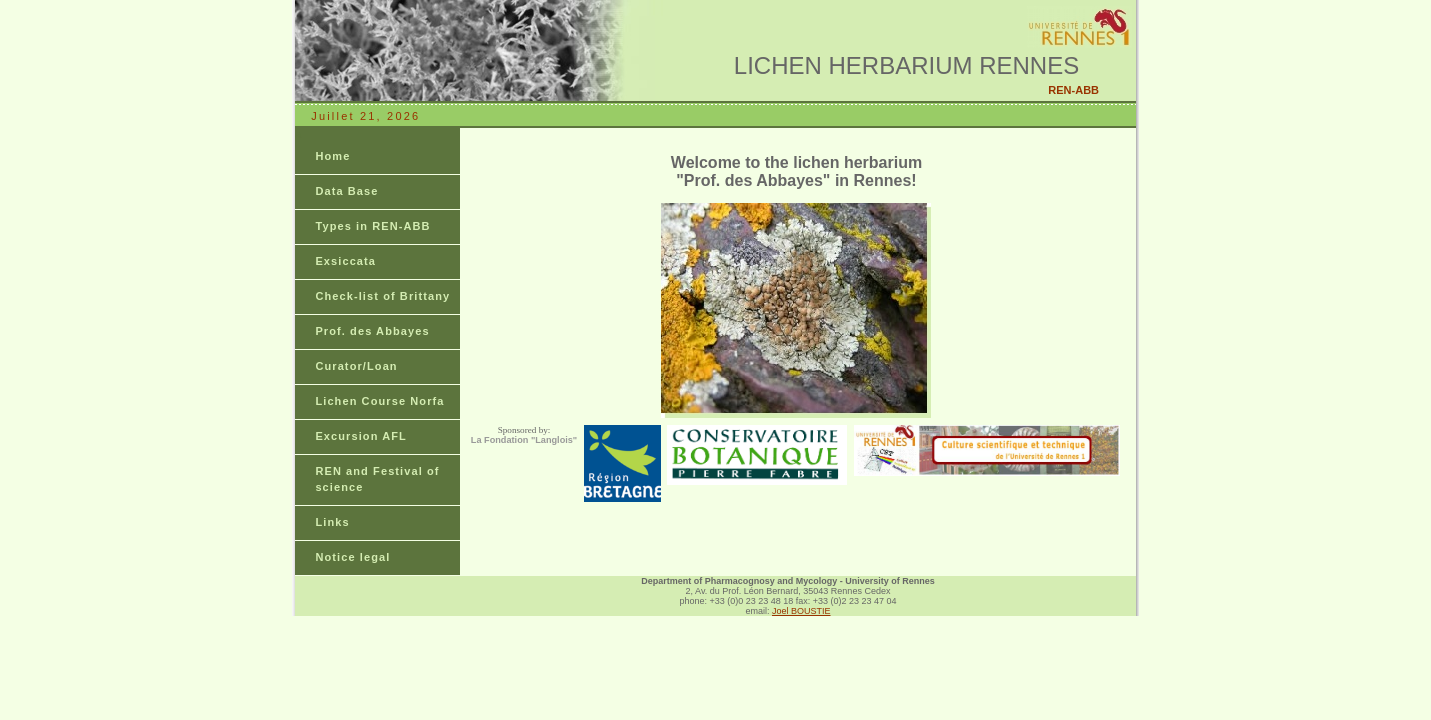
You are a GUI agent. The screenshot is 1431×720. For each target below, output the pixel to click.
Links (332, 522)
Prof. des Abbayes (372, 331)
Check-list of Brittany (382, 296)
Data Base (346, 191)
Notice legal (352, 557)
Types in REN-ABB (372, 226)
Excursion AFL (361, 436)
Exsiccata (345, 261)
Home (332, 156)
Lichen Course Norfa (379, 401)
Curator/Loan (356, 366)
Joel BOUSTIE (801, 611)
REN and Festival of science (377, 479)
